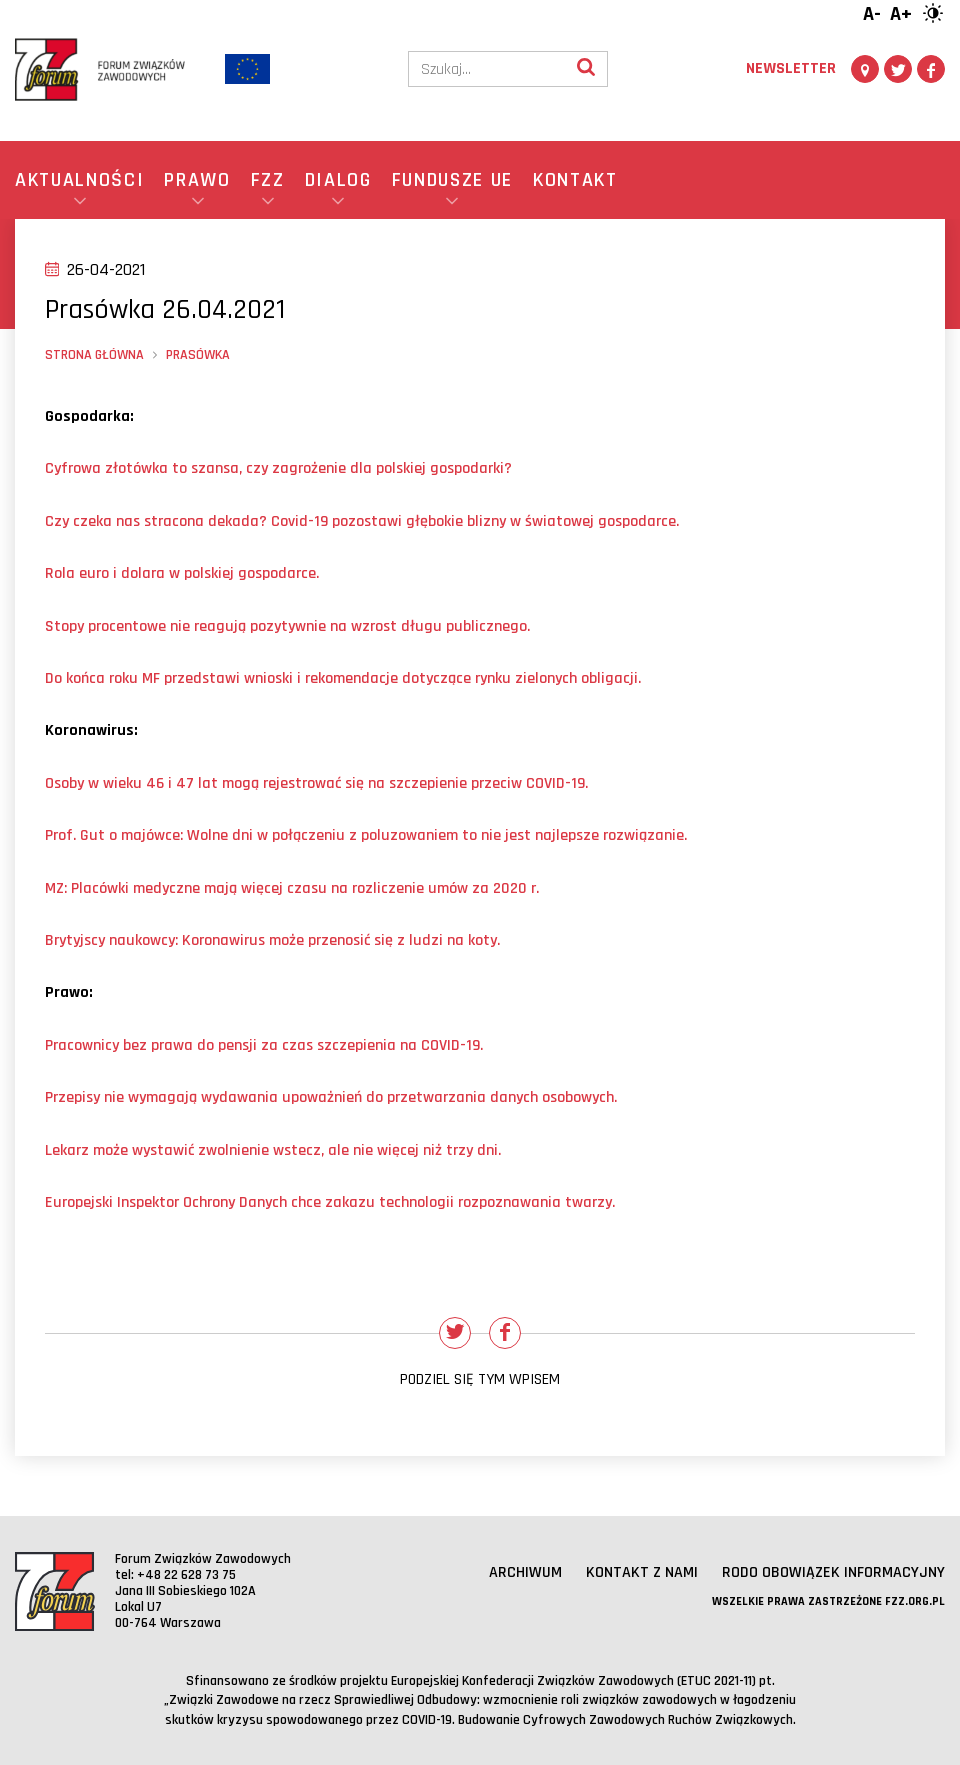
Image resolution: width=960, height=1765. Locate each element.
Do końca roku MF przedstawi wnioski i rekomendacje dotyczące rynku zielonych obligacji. (343, 678)
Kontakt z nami (642, 1572)
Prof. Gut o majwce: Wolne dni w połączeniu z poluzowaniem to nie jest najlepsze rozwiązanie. (366, 835)
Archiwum (525, 1572)
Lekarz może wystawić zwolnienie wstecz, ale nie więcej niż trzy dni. (273, 1150)
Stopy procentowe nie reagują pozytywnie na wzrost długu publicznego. (287, 626)
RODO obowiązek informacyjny (833, 1572)
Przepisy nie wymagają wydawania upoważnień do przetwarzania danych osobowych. (331, 1097)
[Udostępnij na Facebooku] (505, 1333)
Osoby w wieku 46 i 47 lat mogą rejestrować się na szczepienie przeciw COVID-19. (316, 783)
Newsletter (791, 68)
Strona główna (94, 355)
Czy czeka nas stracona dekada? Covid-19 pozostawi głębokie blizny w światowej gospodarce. (362, 521)
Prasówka (198, 355)
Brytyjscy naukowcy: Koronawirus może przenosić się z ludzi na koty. (272, 940)
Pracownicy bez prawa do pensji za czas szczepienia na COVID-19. (264, 1045)
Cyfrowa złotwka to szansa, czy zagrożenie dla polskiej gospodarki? (278, 468)
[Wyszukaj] (586, 69)
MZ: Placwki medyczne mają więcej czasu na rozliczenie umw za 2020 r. (292, 888)
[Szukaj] (487, 69)
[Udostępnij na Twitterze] (455, 1333)
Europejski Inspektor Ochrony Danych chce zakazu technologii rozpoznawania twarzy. (330, 1202)
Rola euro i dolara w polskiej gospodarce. (182, 573)
